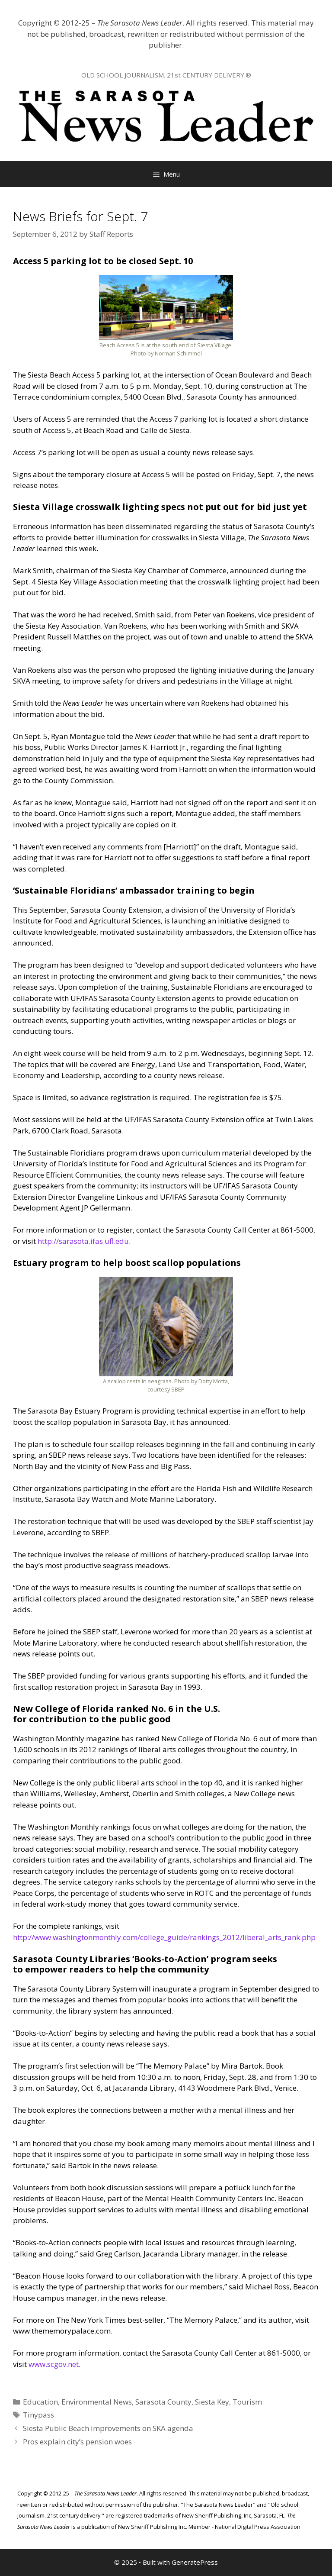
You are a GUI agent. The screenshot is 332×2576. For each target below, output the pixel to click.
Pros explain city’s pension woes (77, 2442)
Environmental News (96, 2402)
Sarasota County (163, 2402)
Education (40, 2402)
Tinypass (38, 2415)
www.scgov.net (54, 2364)
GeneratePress (195, 2562)
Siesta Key (212, 2402)
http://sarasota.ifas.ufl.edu (83, 1241)
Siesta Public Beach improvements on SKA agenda (108, 2428)
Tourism (247, 2402)
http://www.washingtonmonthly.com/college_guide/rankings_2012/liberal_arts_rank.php (164, 1937)
